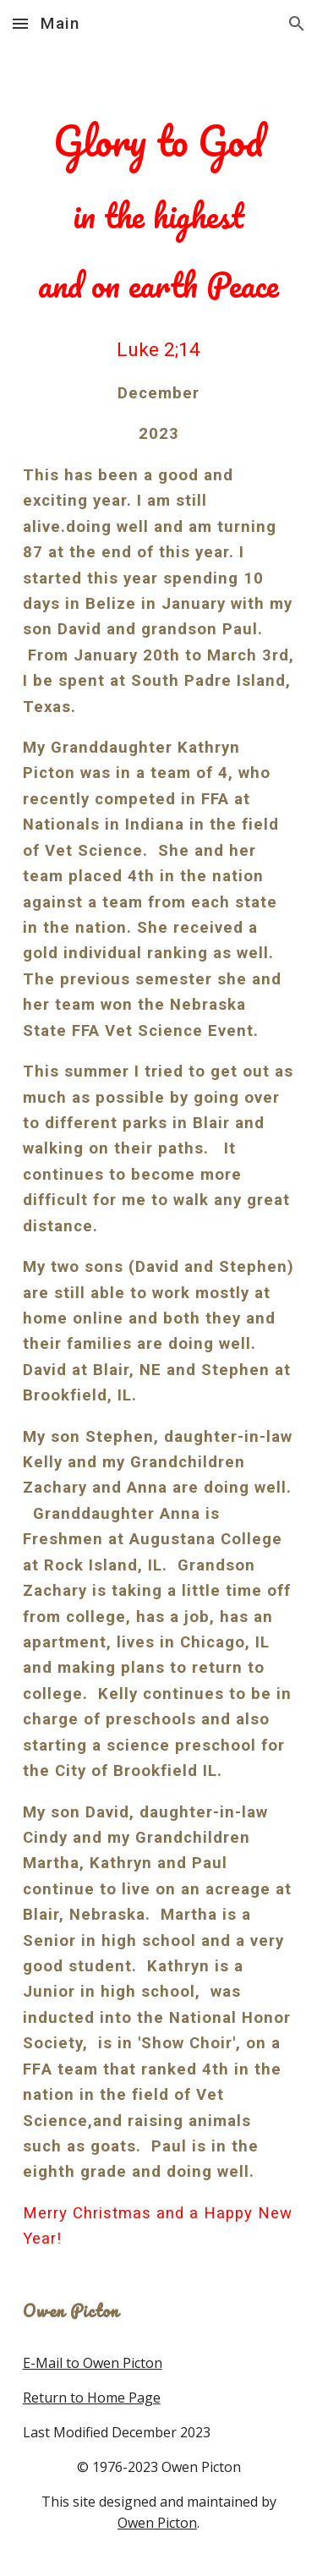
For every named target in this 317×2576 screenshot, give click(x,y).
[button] (20, 23)
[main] (159, 1312)
